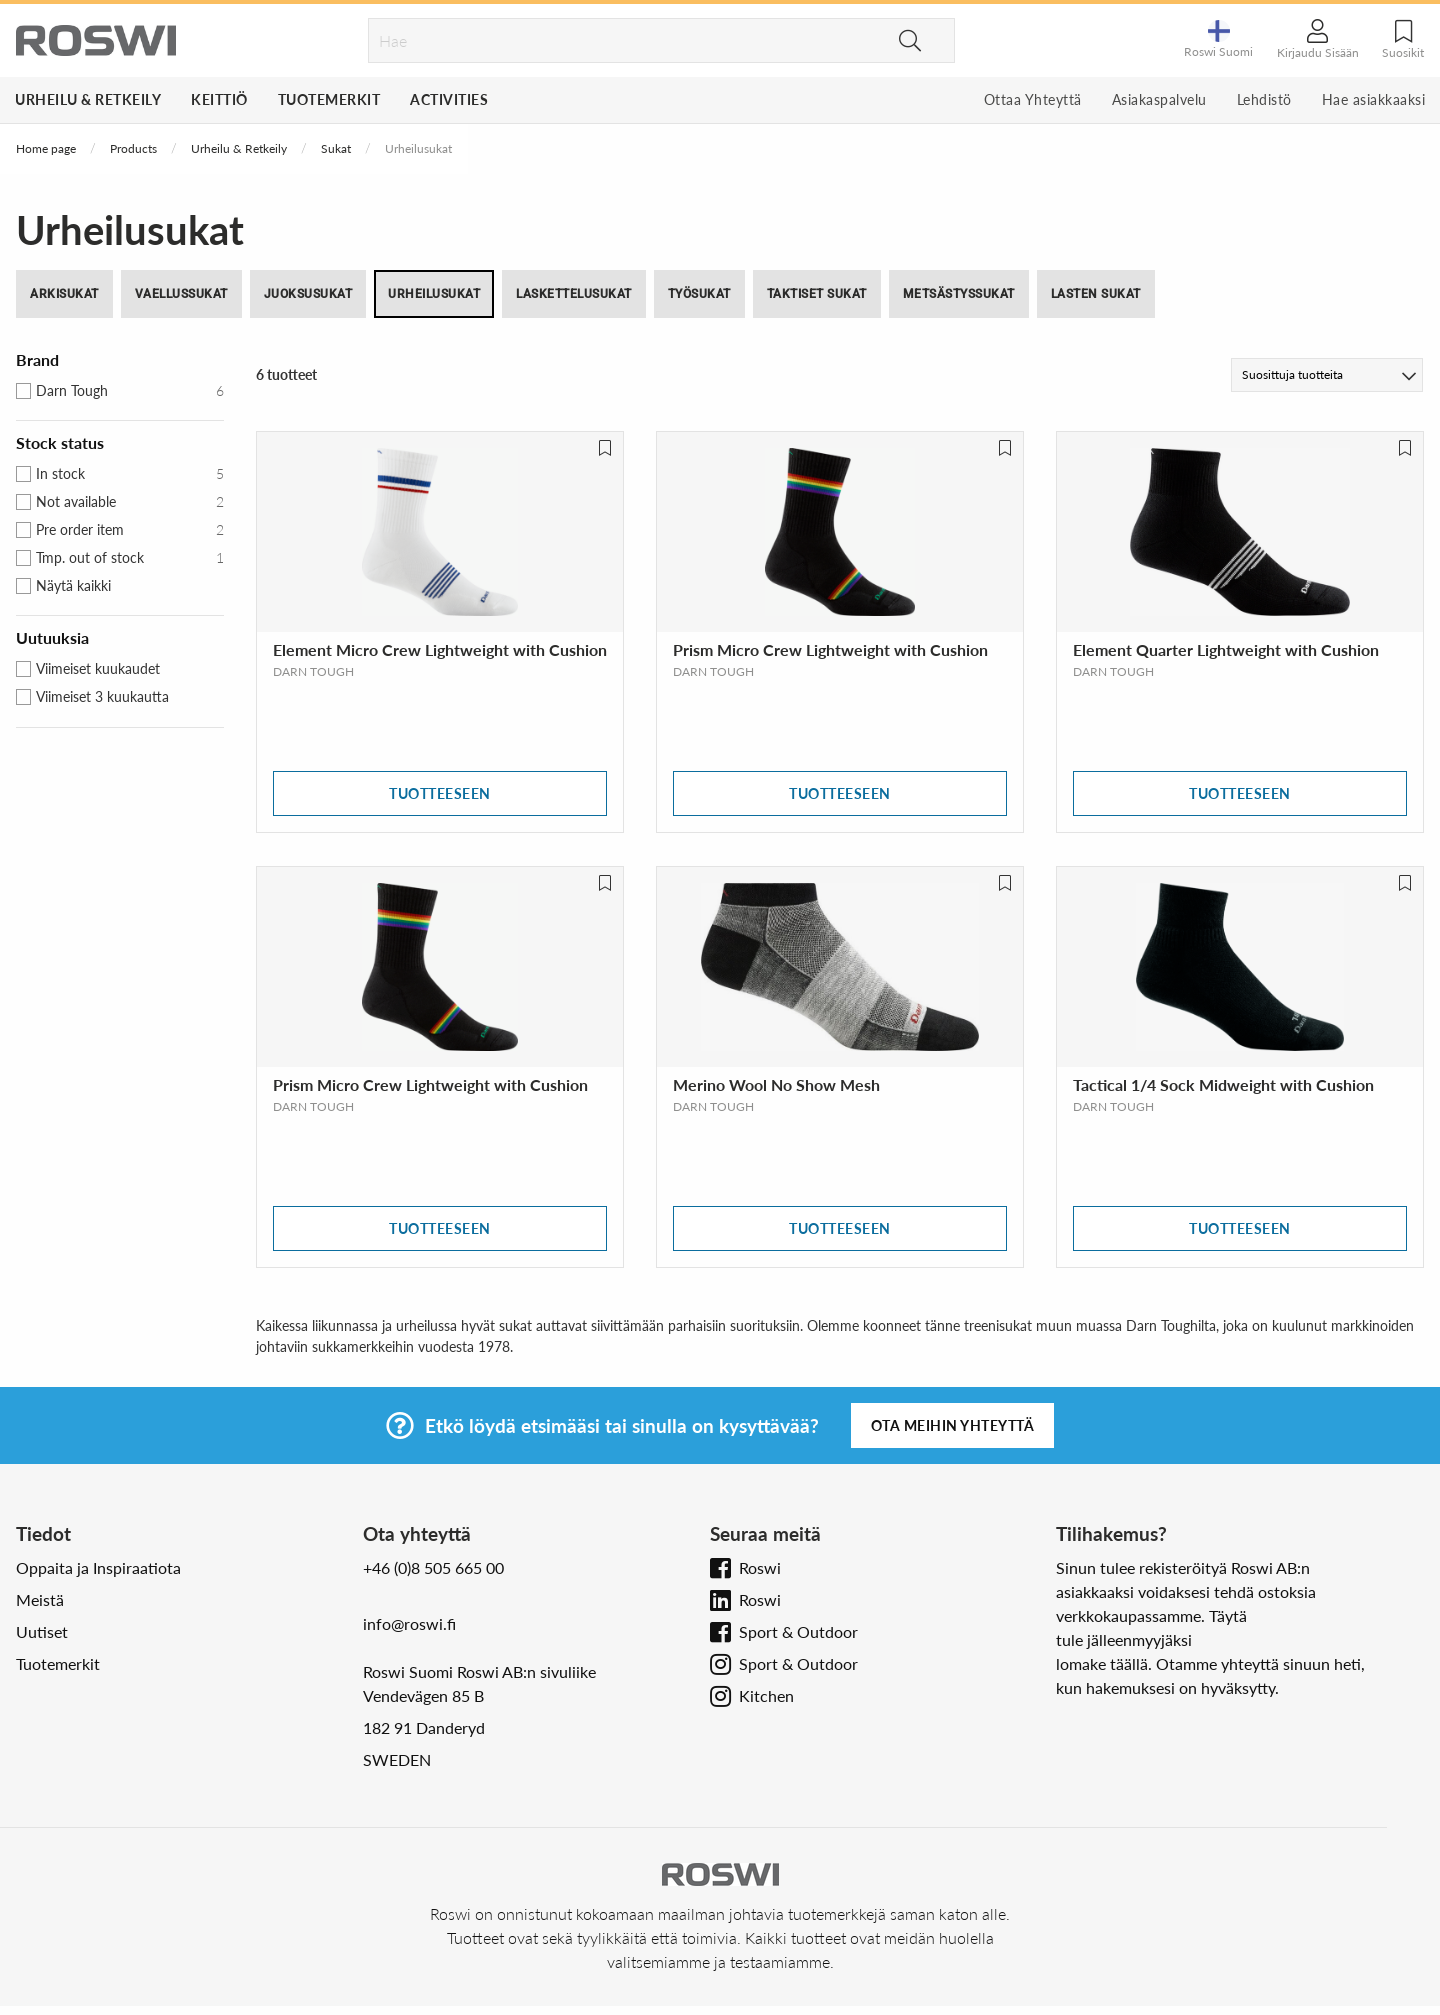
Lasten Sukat (1096, 294)
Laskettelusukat (574, 294)
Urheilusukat (434, 294)
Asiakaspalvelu (1159, 99)
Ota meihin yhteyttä (953, 1425)
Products (133, 148)
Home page (46, 148)
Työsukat (699, 294)
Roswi (760, 1567)
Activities (449, 99)
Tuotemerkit (329, 99)
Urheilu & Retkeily (88, 99)
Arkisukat (64, 294)
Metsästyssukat (959, 294)
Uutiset (42, 1631)
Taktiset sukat (817, 294)
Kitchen (766, 1695)
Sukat (336, 148)
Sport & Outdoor (798, 1631)
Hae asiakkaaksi (1374, 99)
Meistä (40, 1599)
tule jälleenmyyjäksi (1124, 1639)
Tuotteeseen (440, 793)
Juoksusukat (308, 294)
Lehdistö (1264, 99)
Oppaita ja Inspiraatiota (98, 1567)
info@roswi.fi (409, 1623)
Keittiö (219, 99)
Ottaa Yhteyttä (1033, 99)
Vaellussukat (181, 294)
